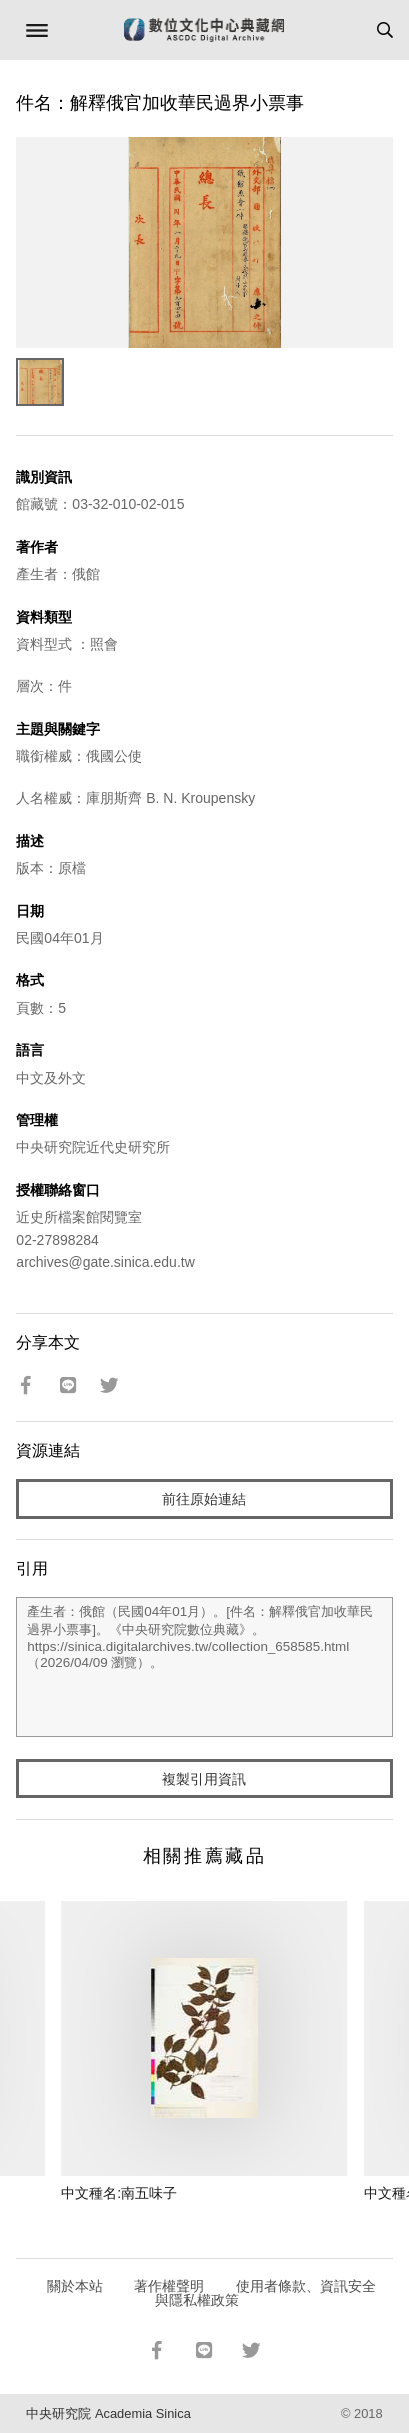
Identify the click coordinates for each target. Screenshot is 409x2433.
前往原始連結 (204, 1499)
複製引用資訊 (204, 1779)
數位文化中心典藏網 (204, 30)
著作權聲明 (169, 2286)
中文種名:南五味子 (119, 2193)
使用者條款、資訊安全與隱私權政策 (265, 2293)
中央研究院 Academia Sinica (108, 2413)
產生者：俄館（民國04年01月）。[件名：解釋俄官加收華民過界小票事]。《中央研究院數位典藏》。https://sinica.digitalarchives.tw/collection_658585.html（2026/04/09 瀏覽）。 (204, 1667)
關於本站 (75, 2286)
